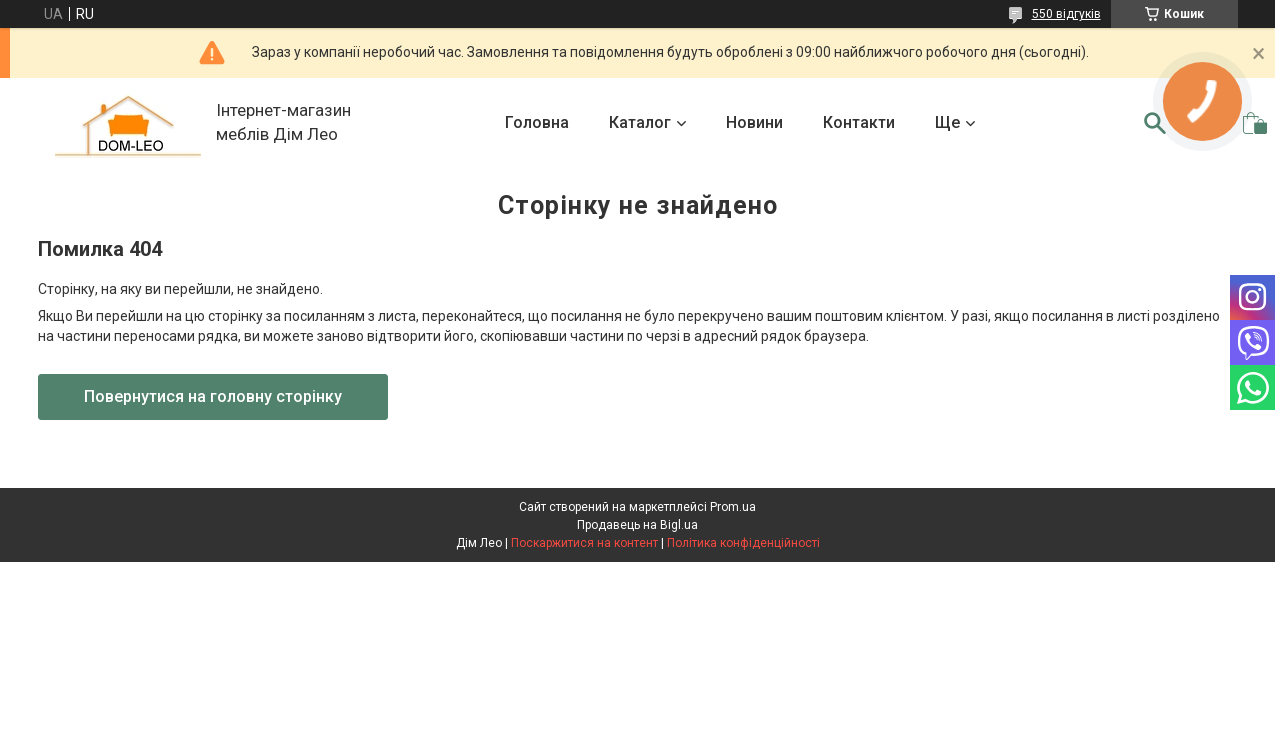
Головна (537, 122)
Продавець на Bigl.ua (637, 525)
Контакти (859, 122)
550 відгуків (1066, 14)
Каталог (640, 122)
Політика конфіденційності (743, 543)
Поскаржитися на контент (584, 543)
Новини (754, 122)
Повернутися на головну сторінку (213, 396)
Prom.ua (733, 507)
